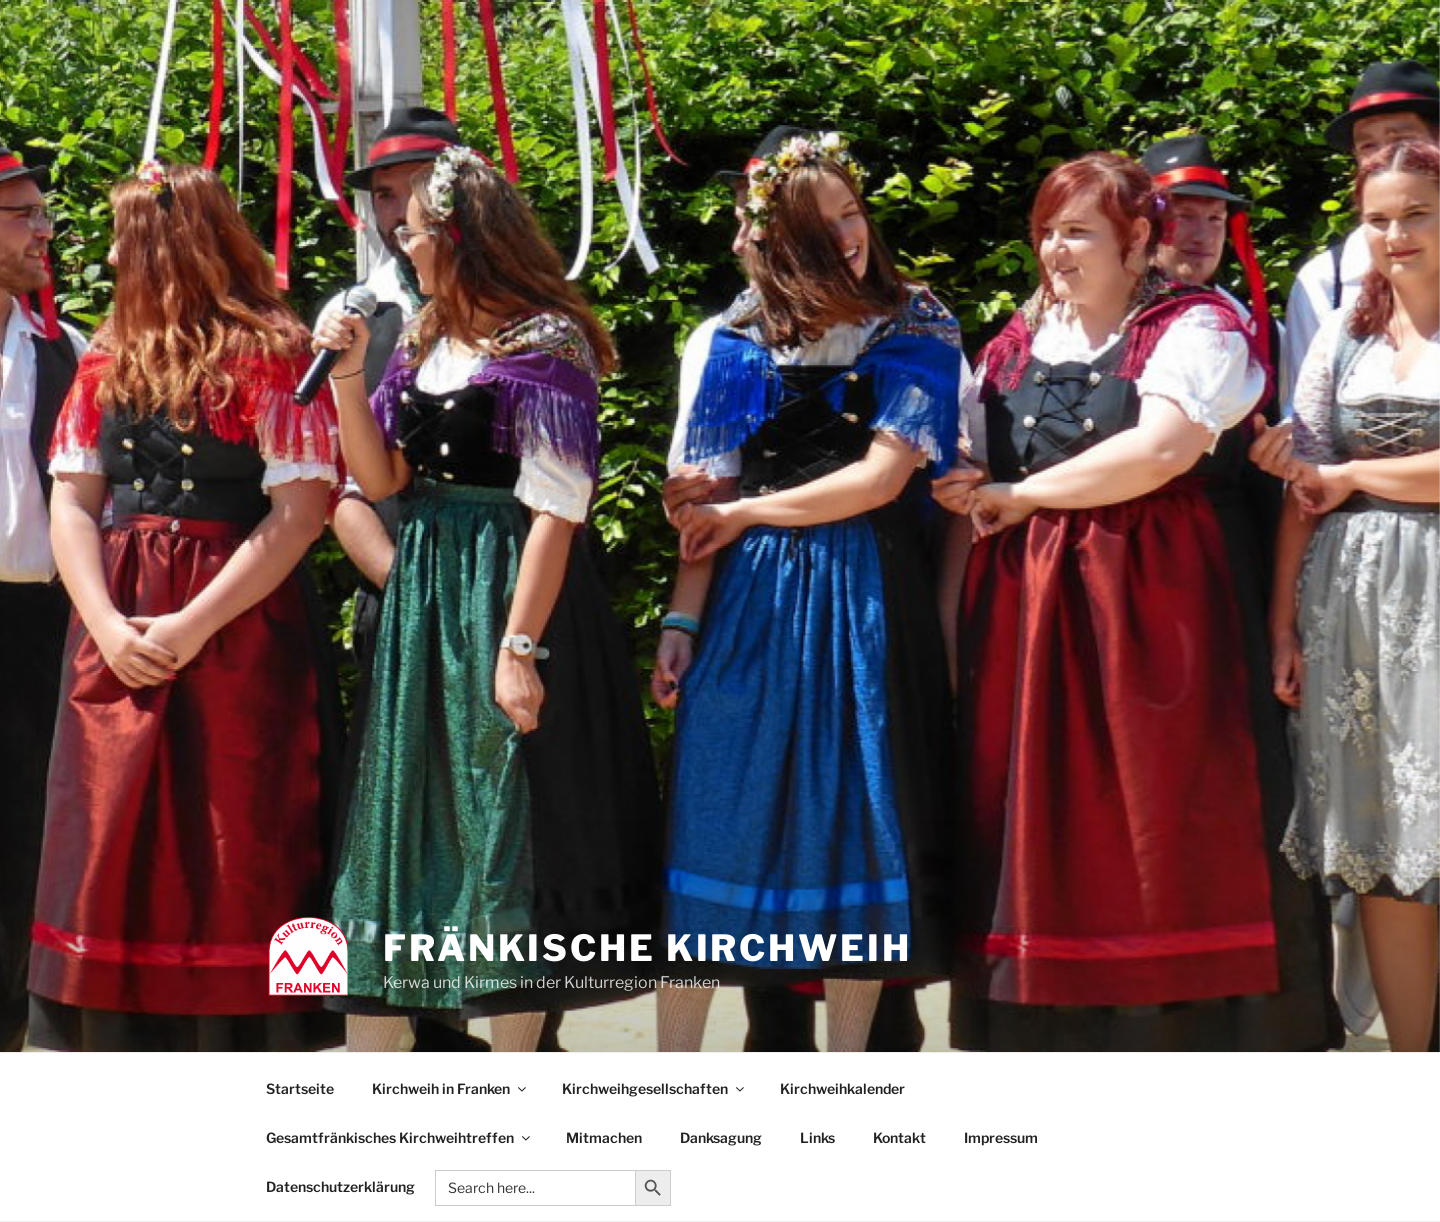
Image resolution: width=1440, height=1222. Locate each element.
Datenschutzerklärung (340, 1186)
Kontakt (899, 1137)
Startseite (300, 1088)
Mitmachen (604, 1137)
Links (817, 1137)
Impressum (1001, 1137)
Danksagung (721, 1137)
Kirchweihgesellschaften (654, 1088)
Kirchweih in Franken (450, 1088)
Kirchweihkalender (842, 1088)
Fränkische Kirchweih (647, 948)
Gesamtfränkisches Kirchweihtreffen (399, 1137)
